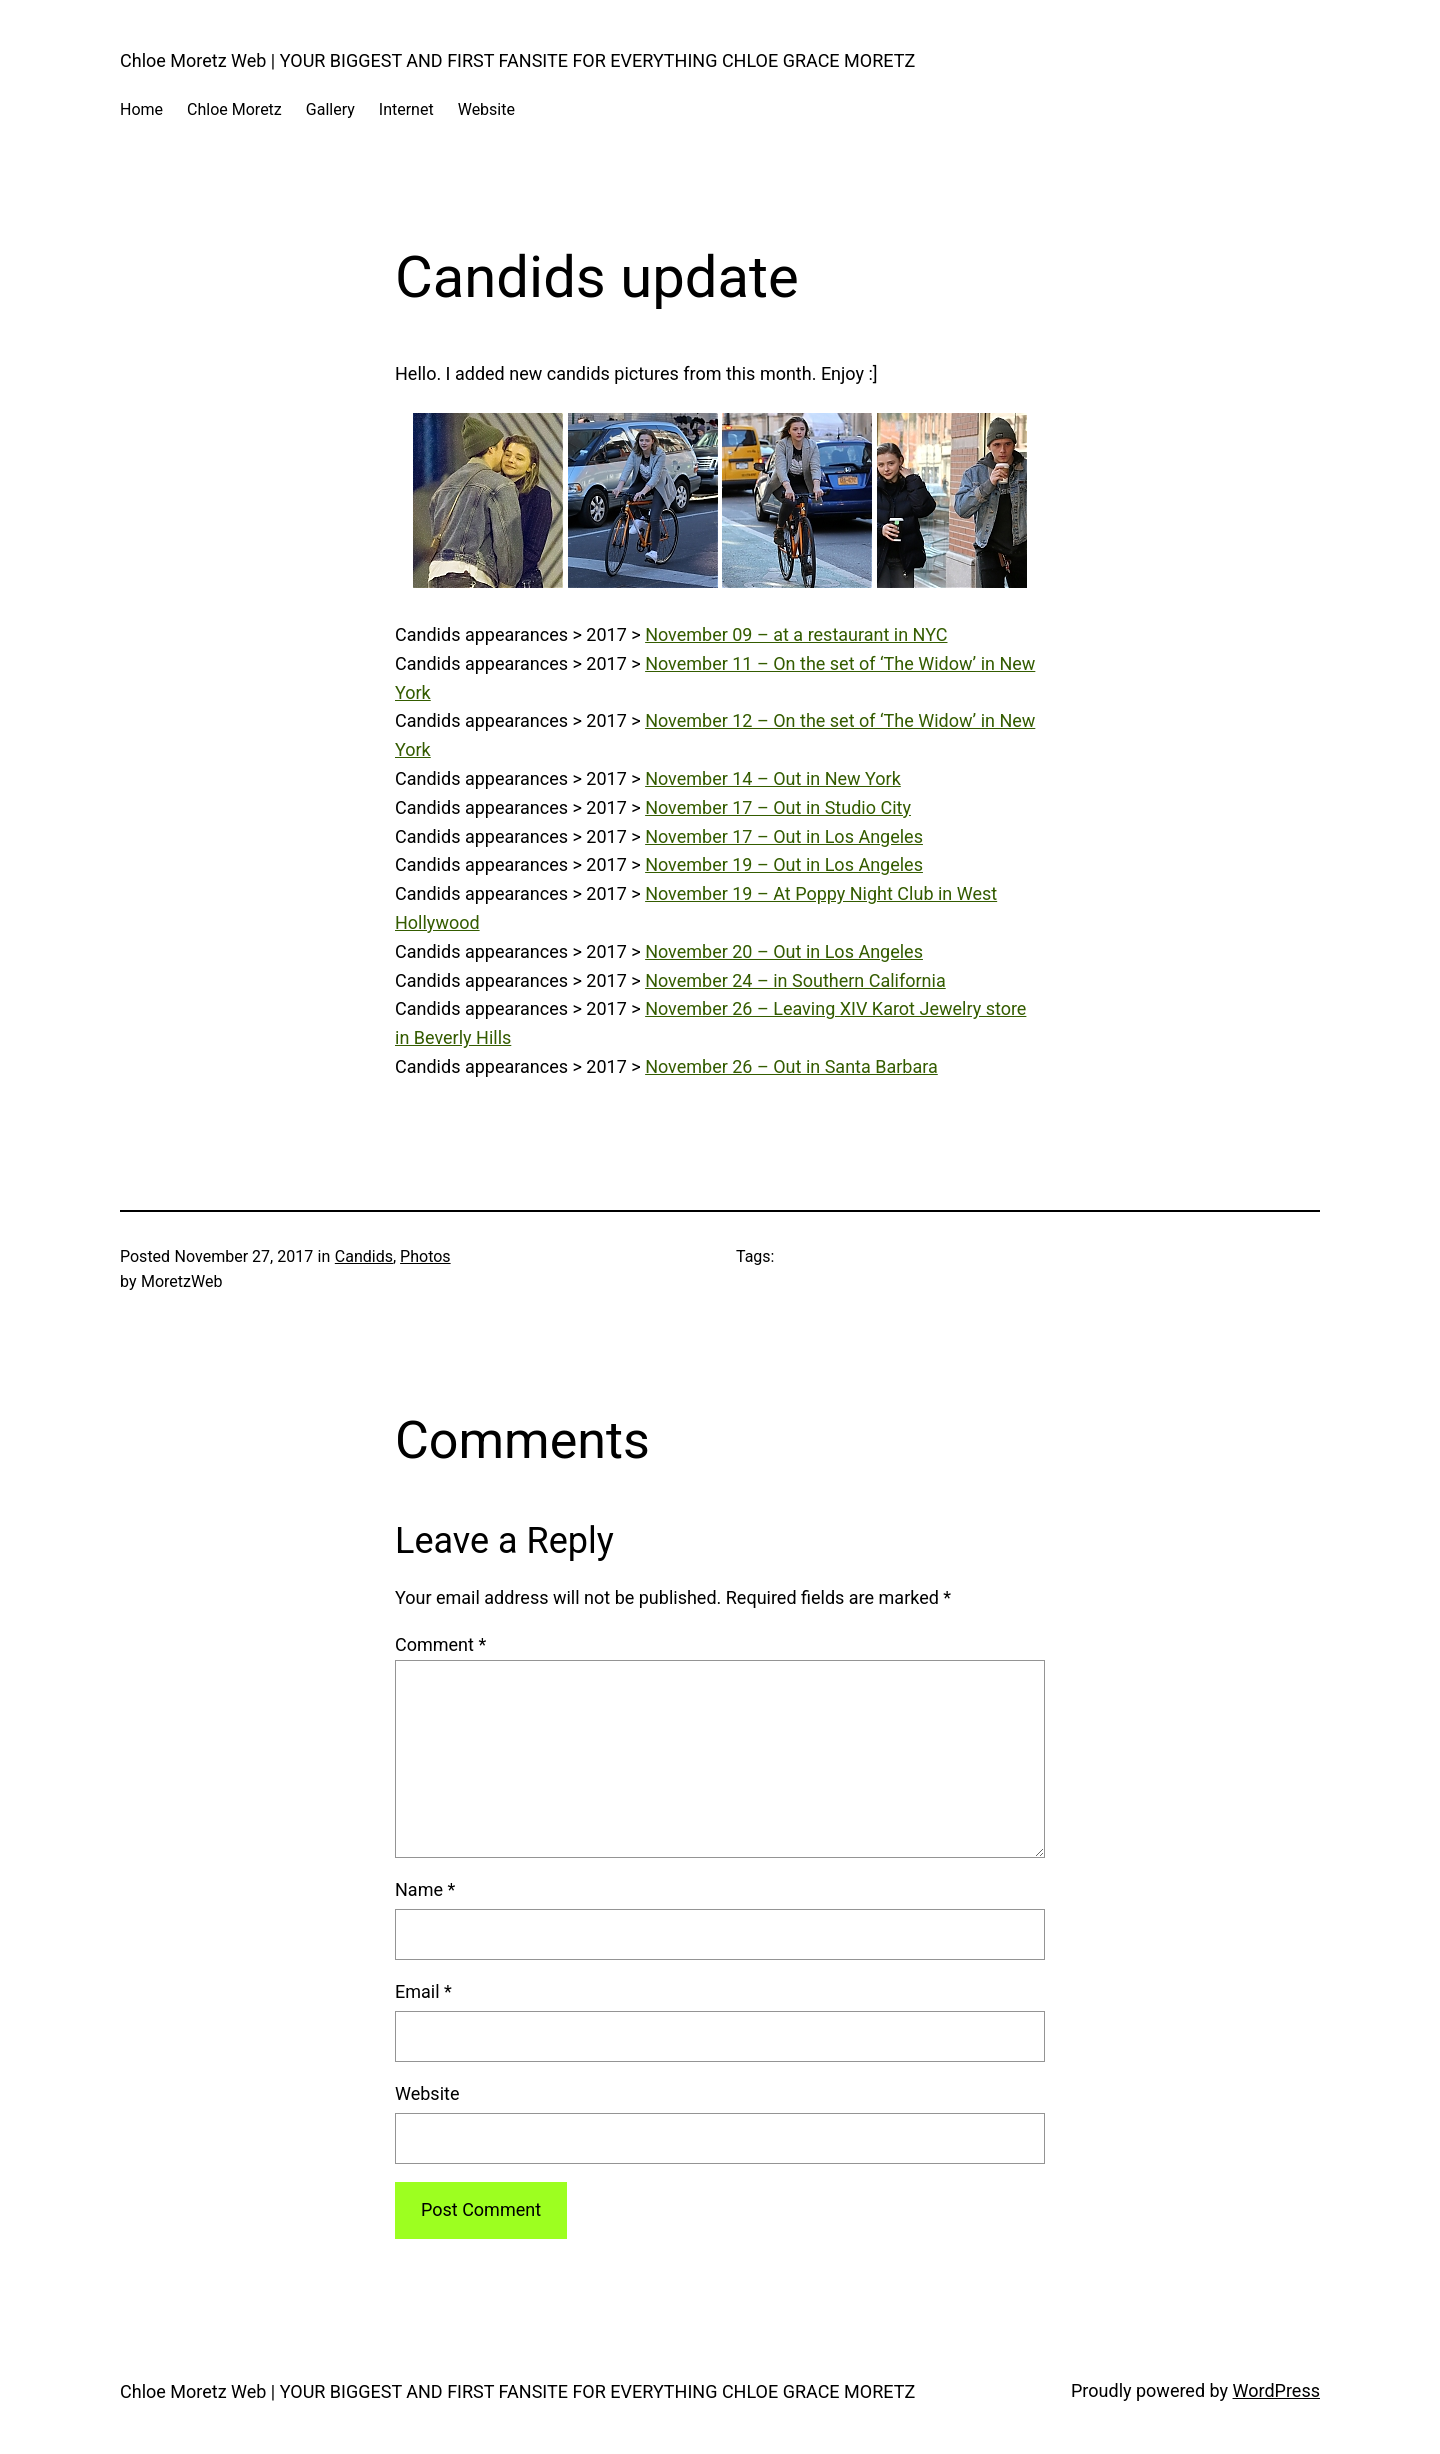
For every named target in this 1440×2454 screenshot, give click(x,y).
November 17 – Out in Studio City (778, 807)
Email (423, 1991)
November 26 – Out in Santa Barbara (791, 1066)
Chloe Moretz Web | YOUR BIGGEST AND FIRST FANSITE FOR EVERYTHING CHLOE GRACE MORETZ (517, 60)
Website (427, 2093)
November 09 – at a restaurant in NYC (796, 634)
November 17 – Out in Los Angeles (784, 836)
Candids (364, 1256)
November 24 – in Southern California (795, 980)
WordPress (1276, 2390)
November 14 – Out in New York (773, 778)
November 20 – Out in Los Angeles (784, 951)
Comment (440, 1644)
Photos (425, 1256)
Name (425, 1889)
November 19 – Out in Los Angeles (784, 864)
